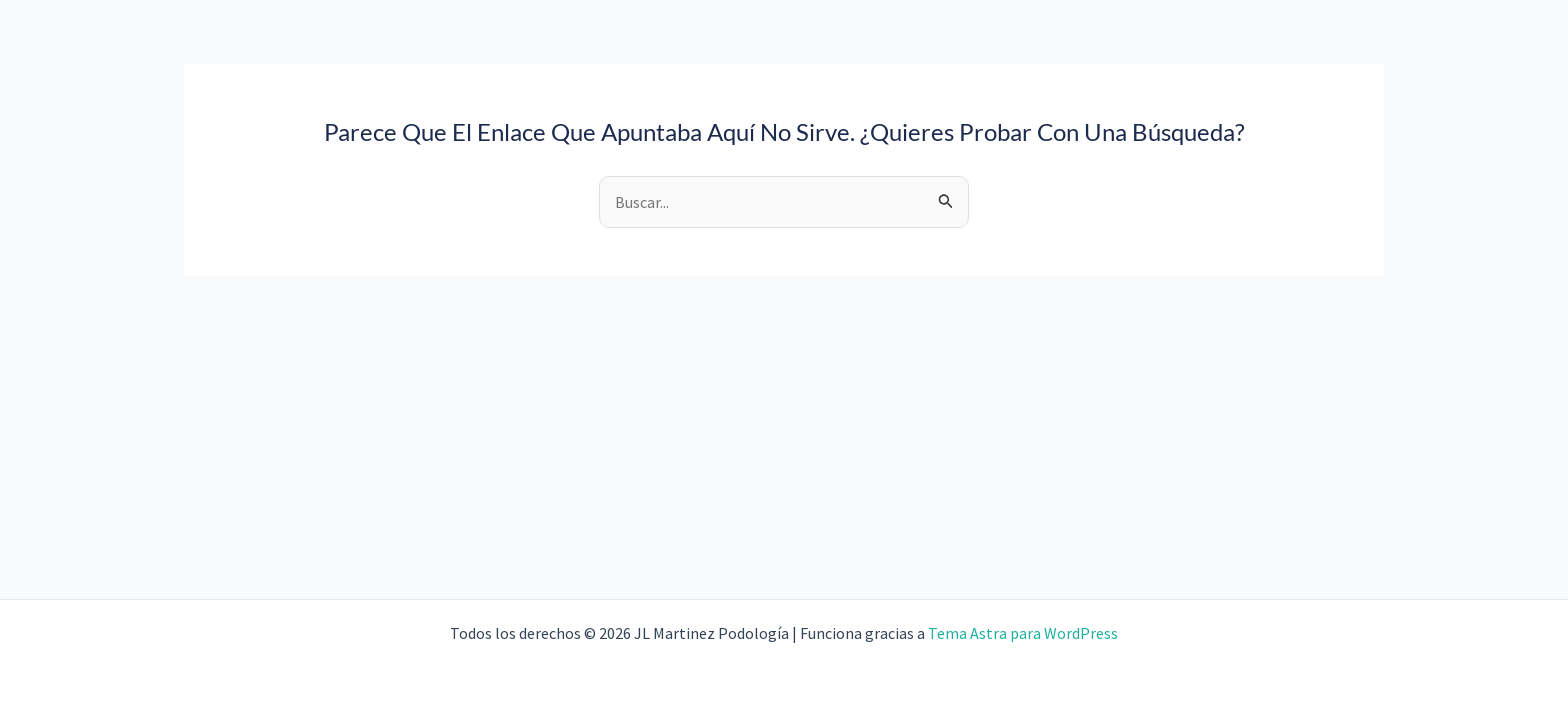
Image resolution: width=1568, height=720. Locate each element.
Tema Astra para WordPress (1023, 633)
